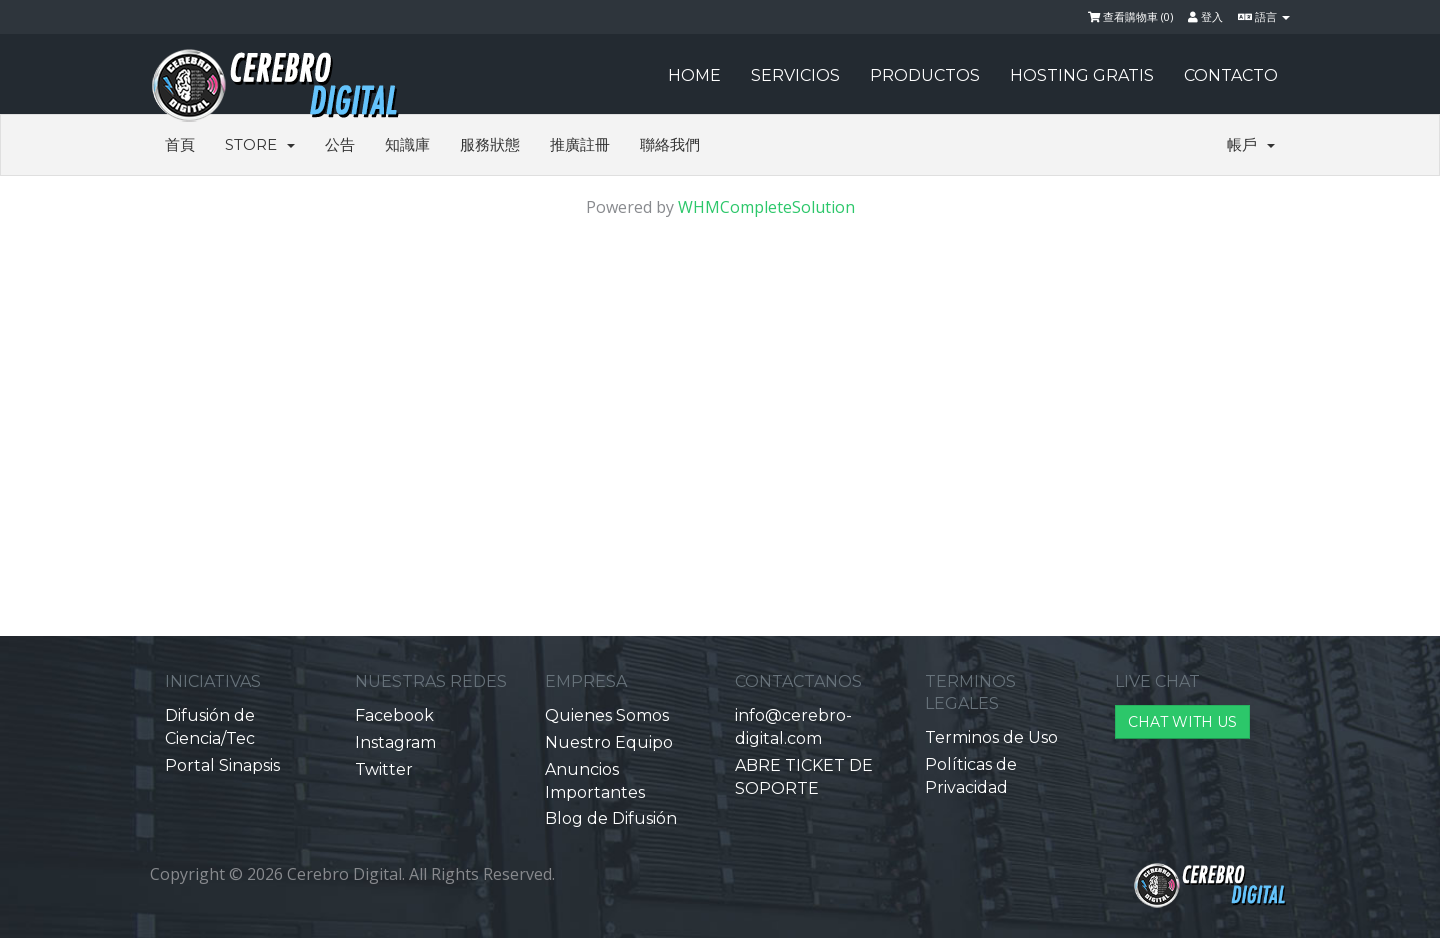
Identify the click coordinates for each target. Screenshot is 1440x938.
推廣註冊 (580, 144)
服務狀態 (490, 144)
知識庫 (407, 144)
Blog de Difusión (611, 818)
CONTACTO (1231, 75)
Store (260, 144)
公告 (340, 144)
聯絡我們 (670, 144)
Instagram (395, 742)
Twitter (384, 769)
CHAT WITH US (1182, 722)
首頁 (180, 144)
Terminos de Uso (991, 737)
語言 (1264, 16)
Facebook (394, 715)
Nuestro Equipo (609, 742)
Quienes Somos (607, 715)
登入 (1205, 16)
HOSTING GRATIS (1082, 75)
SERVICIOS (795, 75)
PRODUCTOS (925, 75)
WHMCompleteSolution (766, 207)
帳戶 (1251, 144)
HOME (694, 75)
